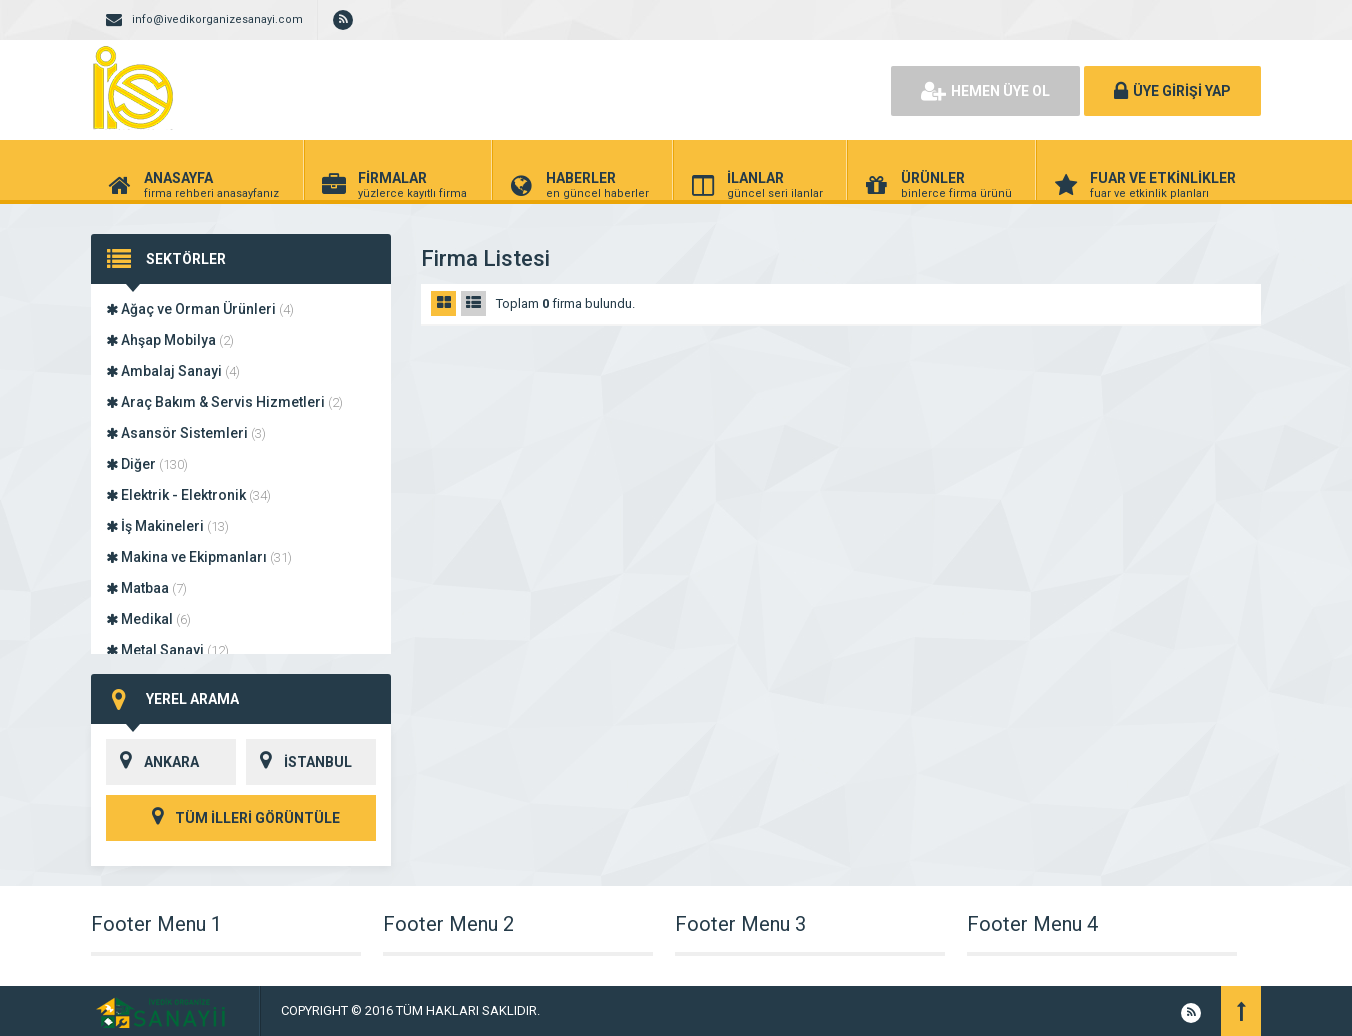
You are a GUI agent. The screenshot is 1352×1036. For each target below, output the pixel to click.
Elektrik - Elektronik (188, 495)
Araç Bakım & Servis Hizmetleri (224, 402)
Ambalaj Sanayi (173, 371)
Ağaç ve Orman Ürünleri (200, 309)
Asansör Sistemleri (186, 433)
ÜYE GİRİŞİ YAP (1172, 91)
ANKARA (152, 762)
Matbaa (146, 588)
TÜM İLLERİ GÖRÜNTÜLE (241, 818)
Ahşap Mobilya (170, 340)
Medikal (148, 619)
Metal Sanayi (167, 650)
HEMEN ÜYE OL (985, 91)
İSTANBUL (299, 762)
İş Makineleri (167, 526)
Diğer (147, 464)
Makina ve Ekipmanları (199, 557)
